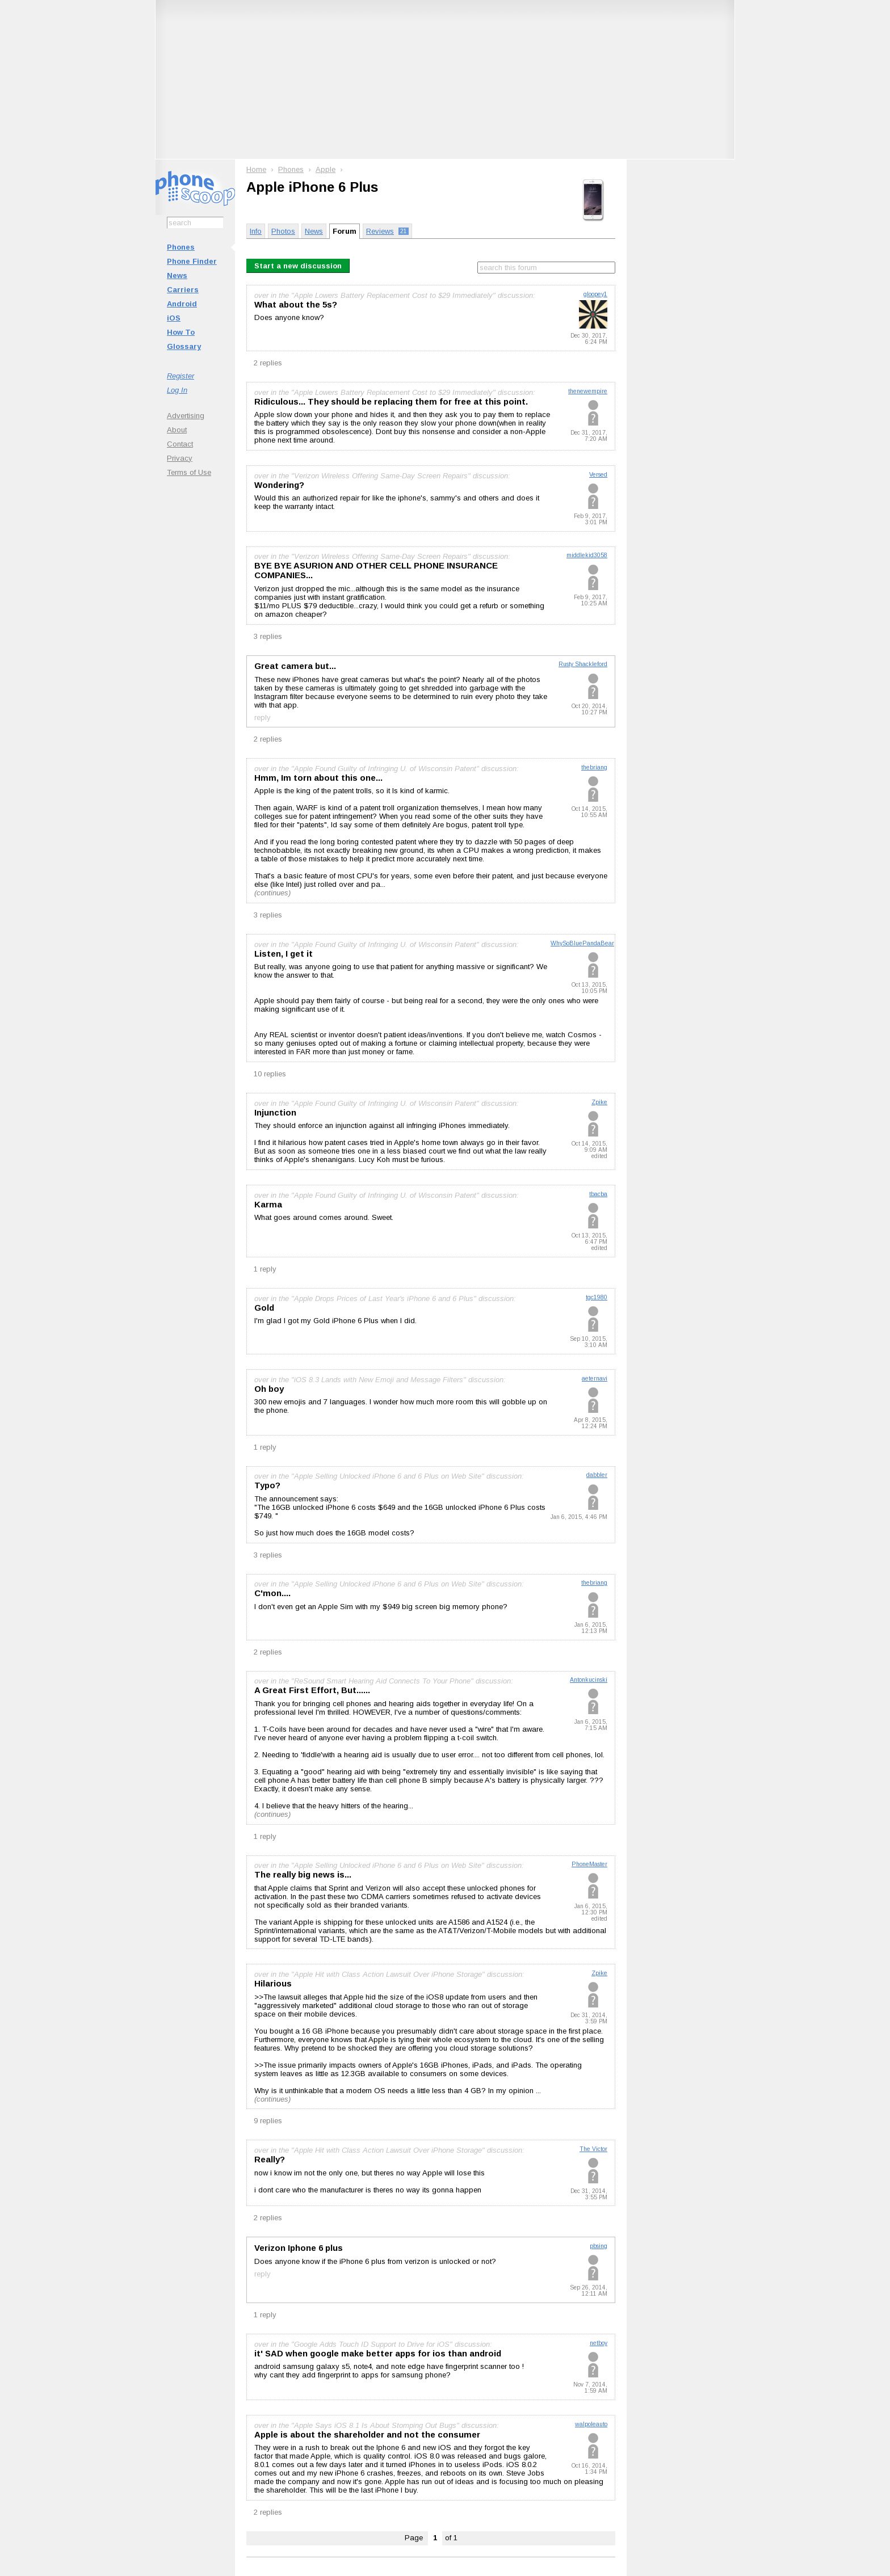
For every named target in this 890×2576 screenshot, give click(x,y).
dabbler (596, 1475)
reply (262, 717)
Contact (180, 444)
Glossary (184, 346)
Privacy (179, 458)
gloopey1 (595, 294)
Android (182, 304)
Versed (598, 475)
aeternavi (594, 1378)
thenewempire (587, 391)
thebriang (594, 767)
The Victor (593, 2149)
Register (180, 376)
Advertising (185, 415)
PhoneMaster (589, 1864)
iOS (173, 318)
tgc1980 (596, 1297)
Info (256, 231)
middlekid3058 (586, 555)
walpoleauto (591, 2424)
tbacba (598, 1194)
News (177, 275)
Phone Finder (192, 261)
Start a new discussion (298, 266)
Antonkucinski (588, 1680)
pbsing (598, 2246)
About (177, 430)
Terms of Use (189, 472)
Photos (283, 231)
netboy (598, 2343)
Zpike (599, 1102)
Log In (177, 390)
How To (181, 332)
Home (256, 169)
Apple (325, 169)
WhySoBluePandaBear (582, 943)
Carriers (183, 289)
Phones (181, 247)
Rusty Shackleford (583, 664)
